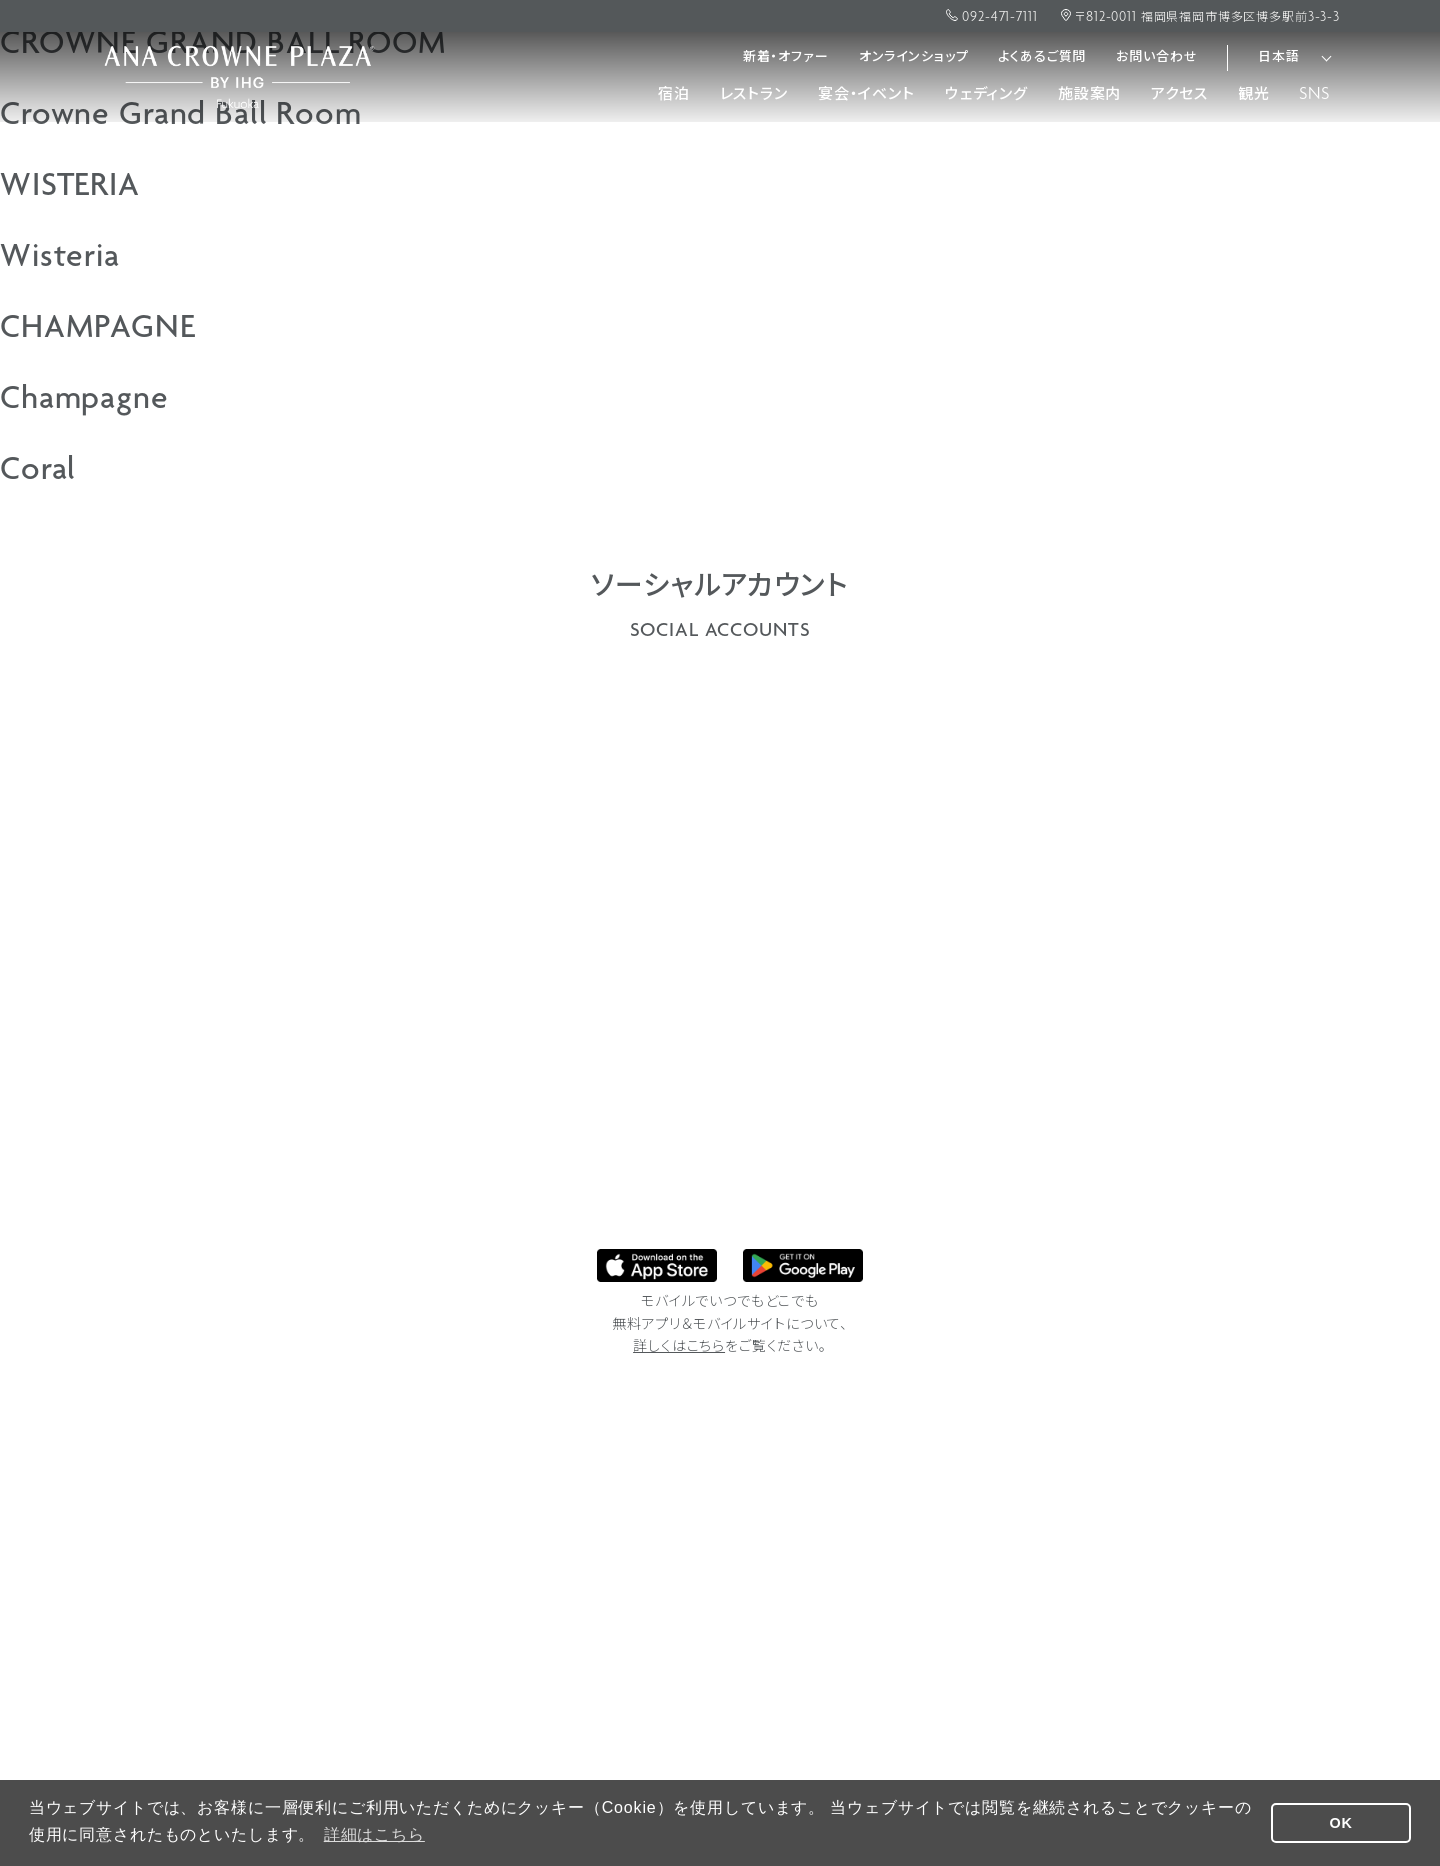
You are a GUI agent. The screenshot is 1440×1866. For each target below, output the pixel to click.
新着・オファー (786, 57)
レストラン (754, 95)
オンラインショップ (914, 57)
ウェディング (986, 95)
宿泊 (674, 95)
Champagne (84, 401)
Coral (38, 472)
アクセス (1179, 95)
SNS (1314, 95)
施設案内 (1089, 95)
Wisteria (60, 259)
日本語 (1279, 57)
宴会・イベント (866, 95)
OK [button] (1341, 1823)
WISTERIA (70, 188)
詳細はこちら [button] (374, 1834)
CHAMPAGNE (98, 330)
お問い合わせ (1156, 57)
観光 (1254, 95)
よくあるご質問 (1042, 57)
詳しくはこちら (679, 1347)
